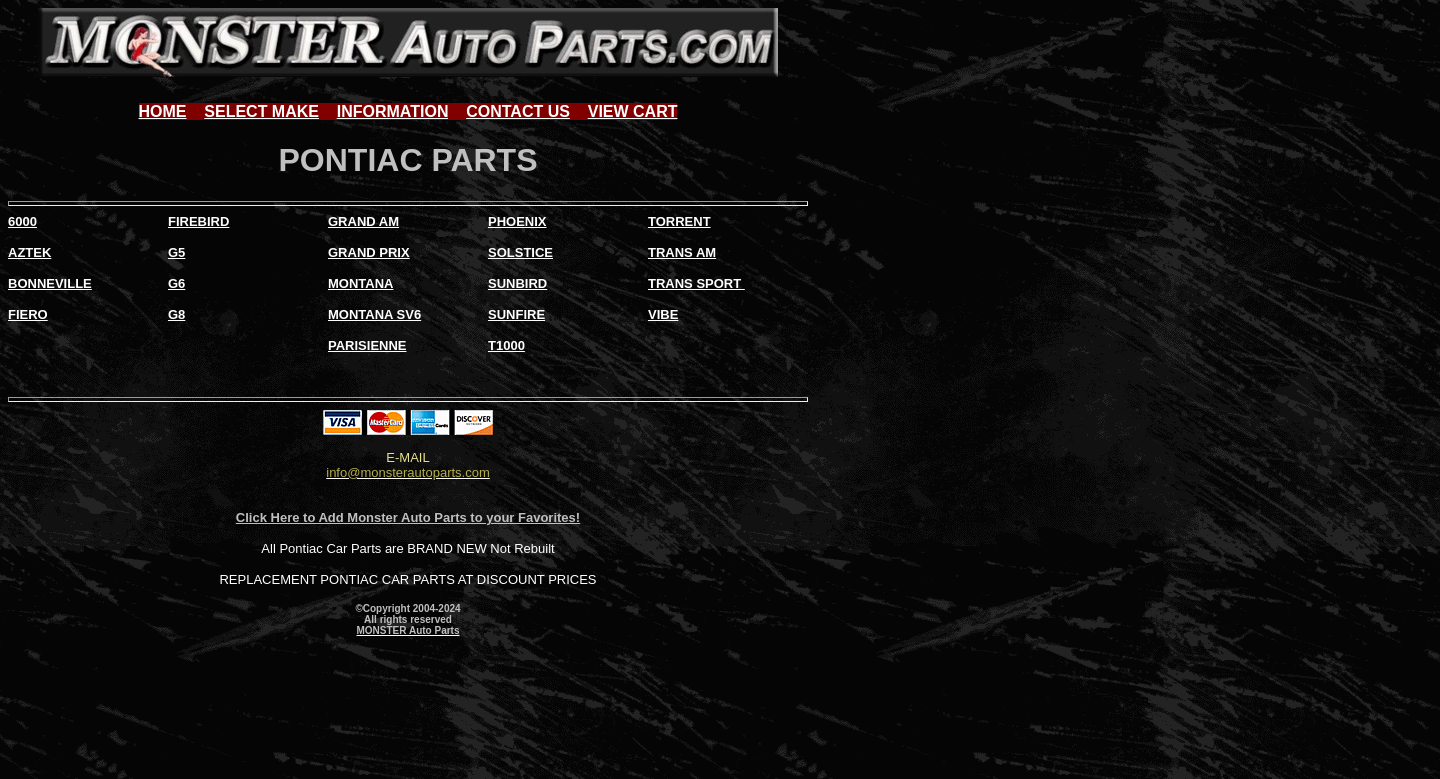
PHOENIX (517, 221)
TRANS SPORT (694, 283)
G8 (176, 314)
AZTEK (29, 252)
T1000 (506, 345)
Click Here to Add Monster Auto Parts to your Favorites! (408, 517)
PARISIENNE (367, 345)
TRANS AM (682, 252)
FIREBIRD (198, 221)
